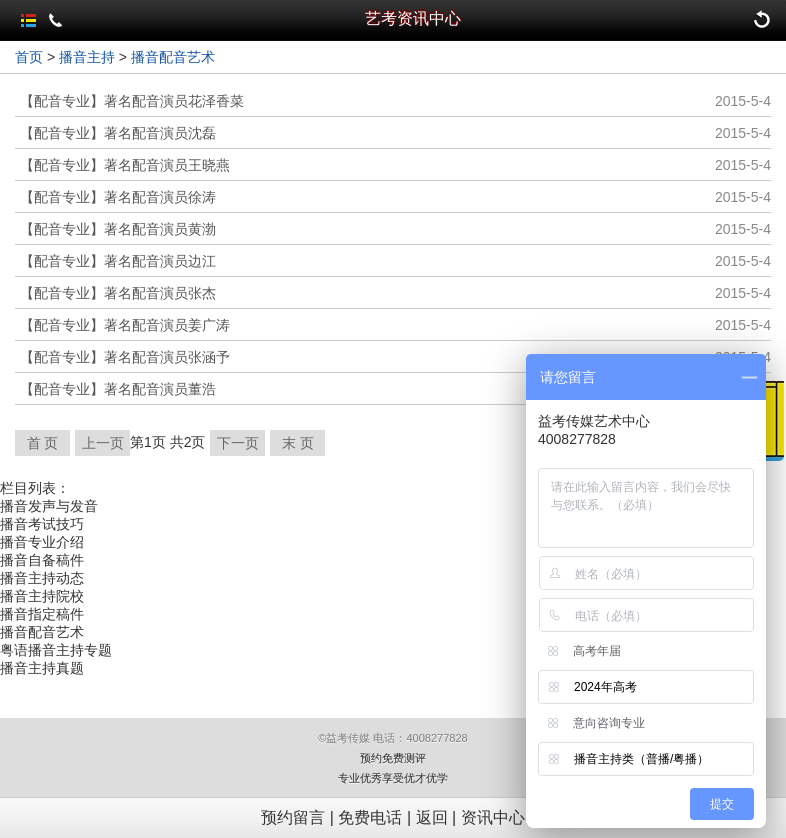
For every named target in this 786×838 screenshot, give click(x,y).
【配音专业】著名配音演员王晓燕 (125, 165)
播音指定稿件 (42, 614)
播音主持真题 (42, 668)
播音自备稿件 (42, 560)
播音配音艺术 (173, 57)
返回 (432, 817)
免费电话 (370, 817)
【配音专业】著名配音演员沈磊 (118, 133)
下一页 (238, 443)
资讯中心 (493, 817)
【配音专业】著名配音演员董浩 (118, 389)
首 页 (43, 443)
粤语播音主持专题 (56, 650)
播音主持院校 (42, 596)
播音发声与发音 (49, 506)
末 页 (298, 443)
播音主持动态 (42, 578)
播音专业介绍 (42, 542)
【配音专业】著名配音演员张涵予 (125, 357)
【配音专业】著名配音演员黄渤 (118, 229)
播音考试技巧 (42, 524)
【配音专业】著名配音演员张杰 (118, 293)
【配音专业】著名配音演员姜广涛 (125, 325)
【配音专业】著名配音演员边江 (118, 261)
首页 (29, 57)
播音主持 (87, 57)
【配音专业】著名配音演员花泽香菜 (132, 101)
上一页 (103, 443)
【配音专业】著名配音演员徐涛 (118, 197)
